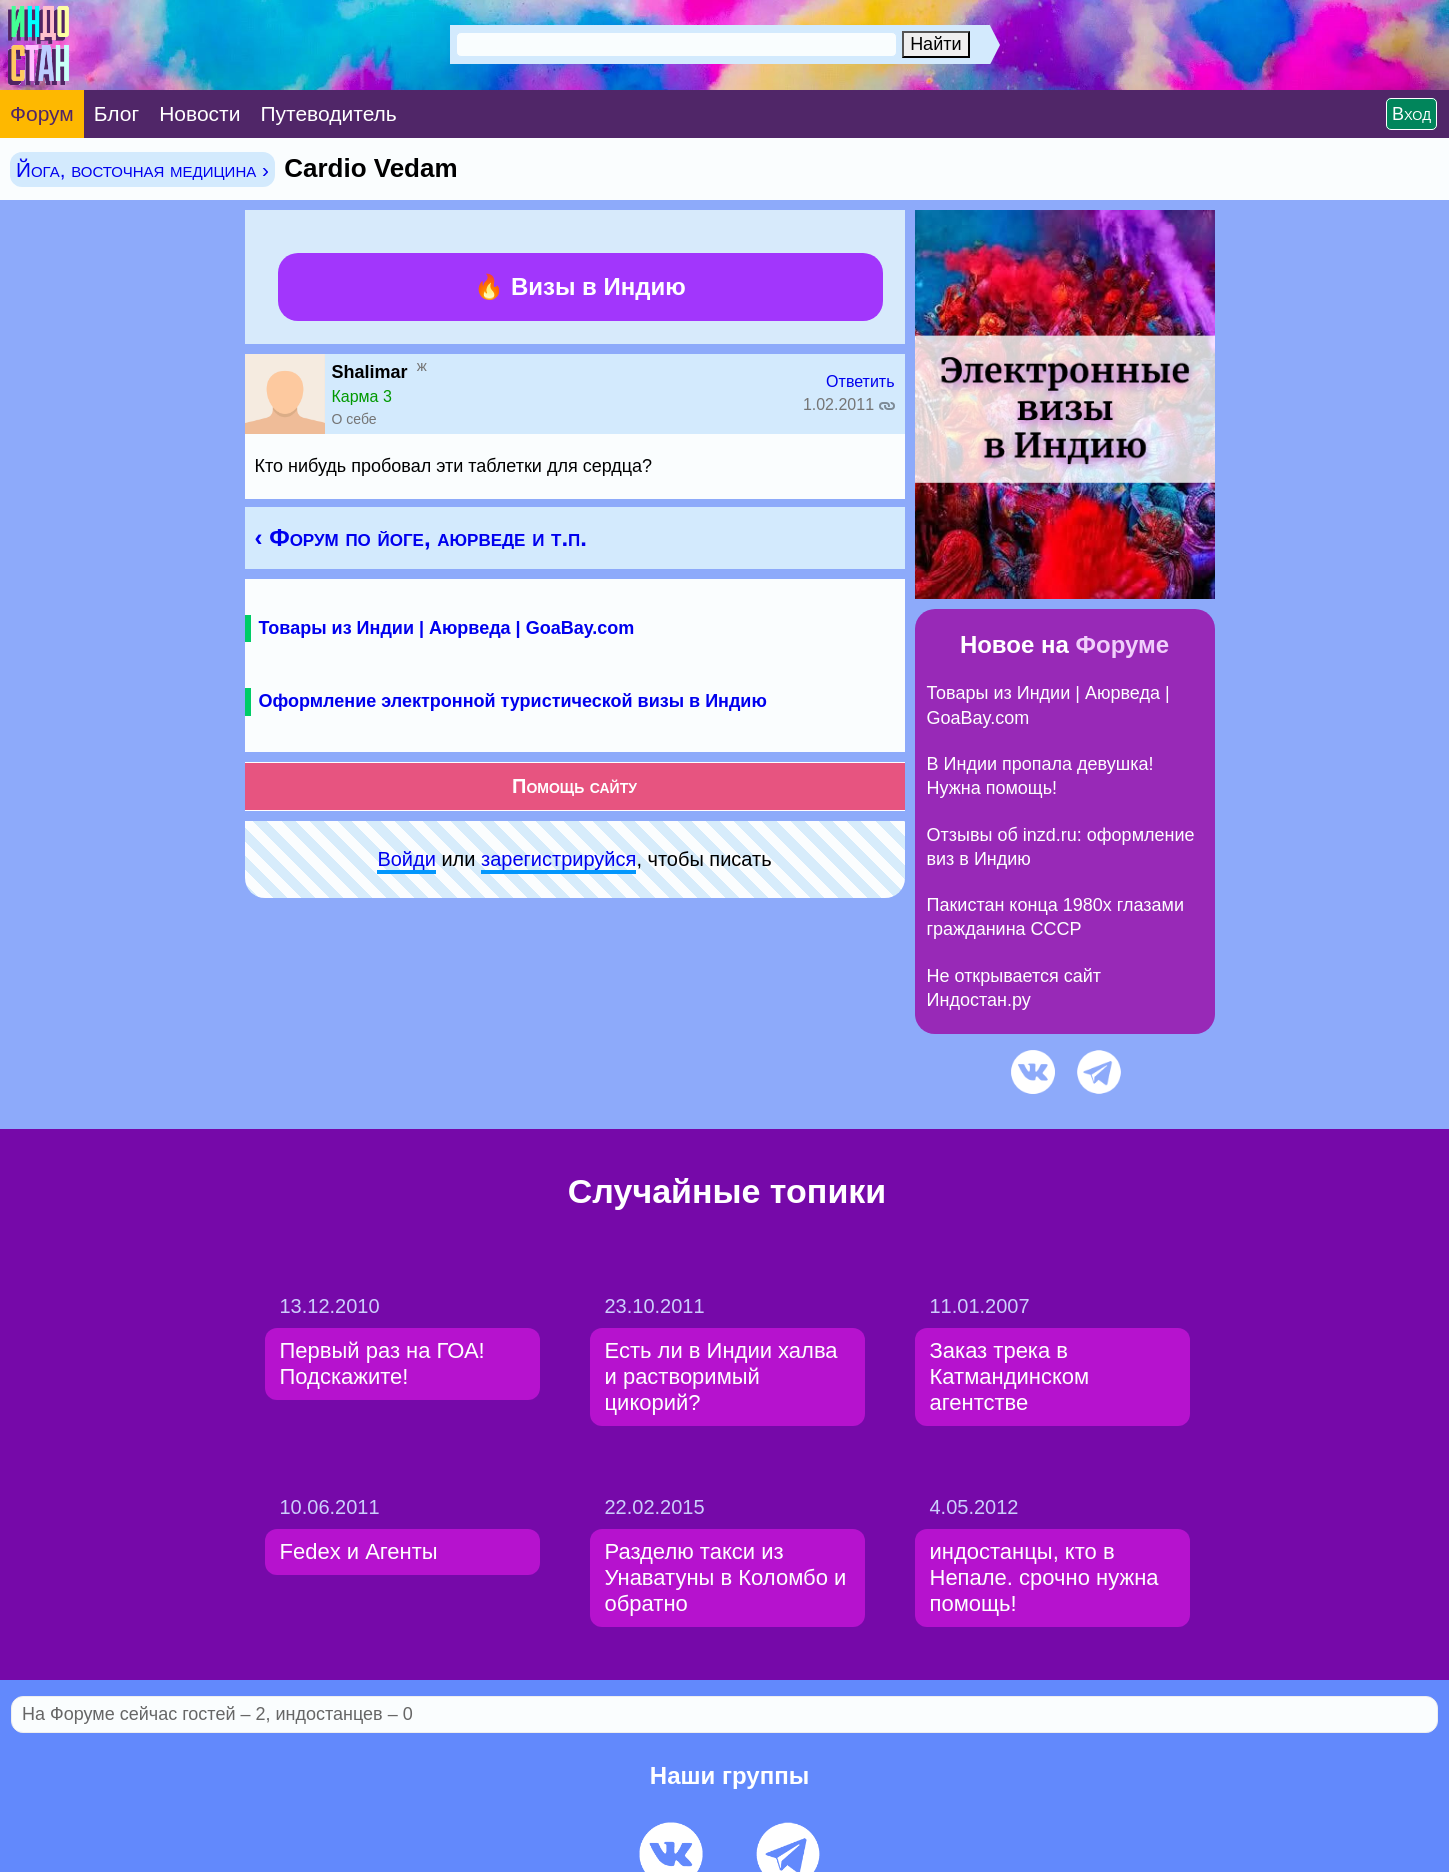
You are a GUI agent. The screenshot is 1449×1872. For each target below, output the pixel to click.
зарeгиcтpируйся (558, 859)
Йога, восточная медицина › (142, 169)
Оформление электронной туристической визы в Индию (513, 701)
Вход (1411, 114)
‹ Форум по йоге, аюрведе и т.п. (421, 537)
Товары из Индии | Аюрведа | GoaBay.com (447, 628)
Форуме (1123, 644)
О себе (354, 419)
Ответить (860, 381)
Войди (406, 859)
